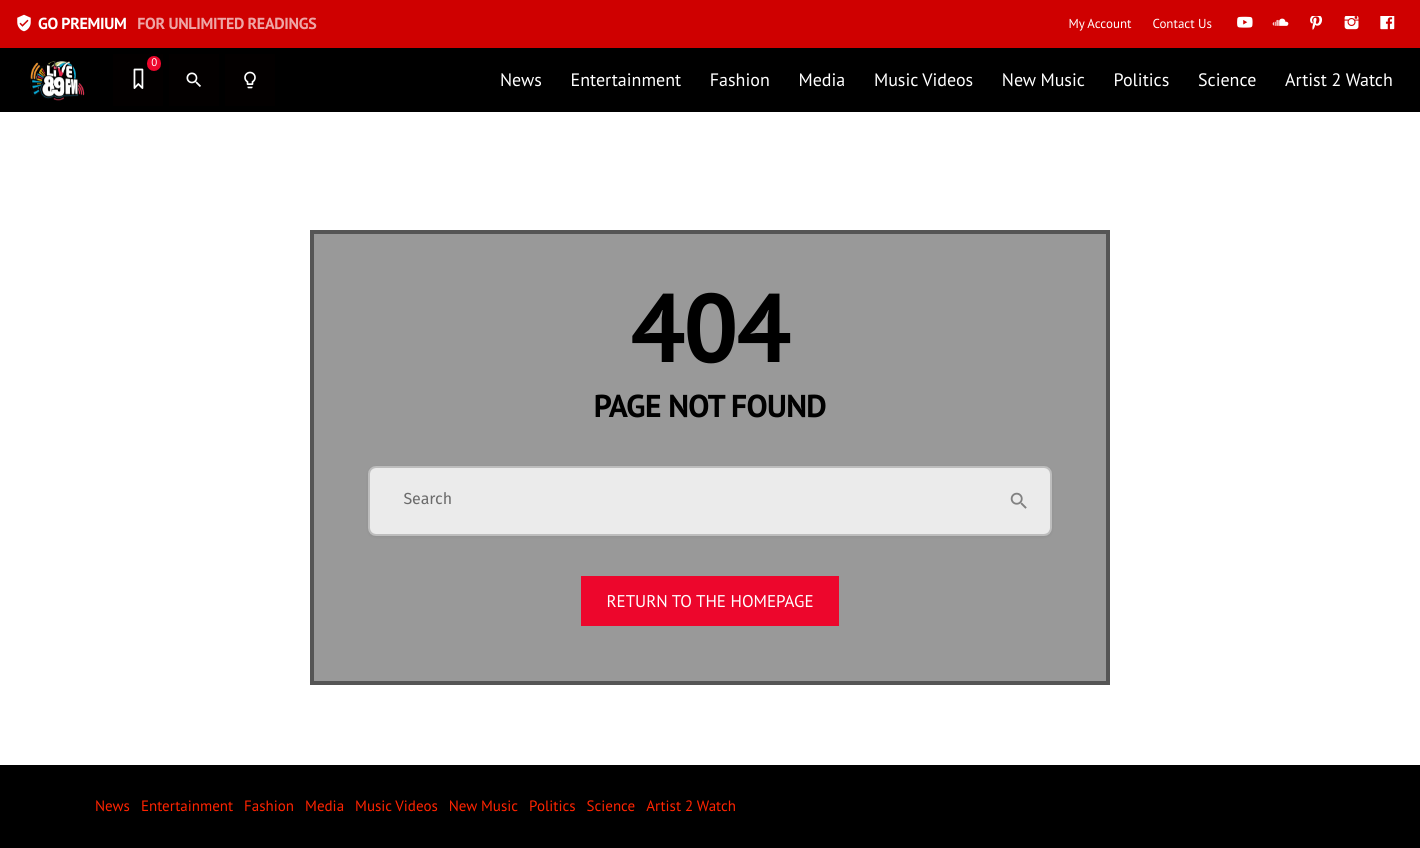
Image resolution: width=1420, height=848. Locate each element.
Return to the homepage (709, 601)
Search (427, 500)
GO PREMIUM (165, 23)
